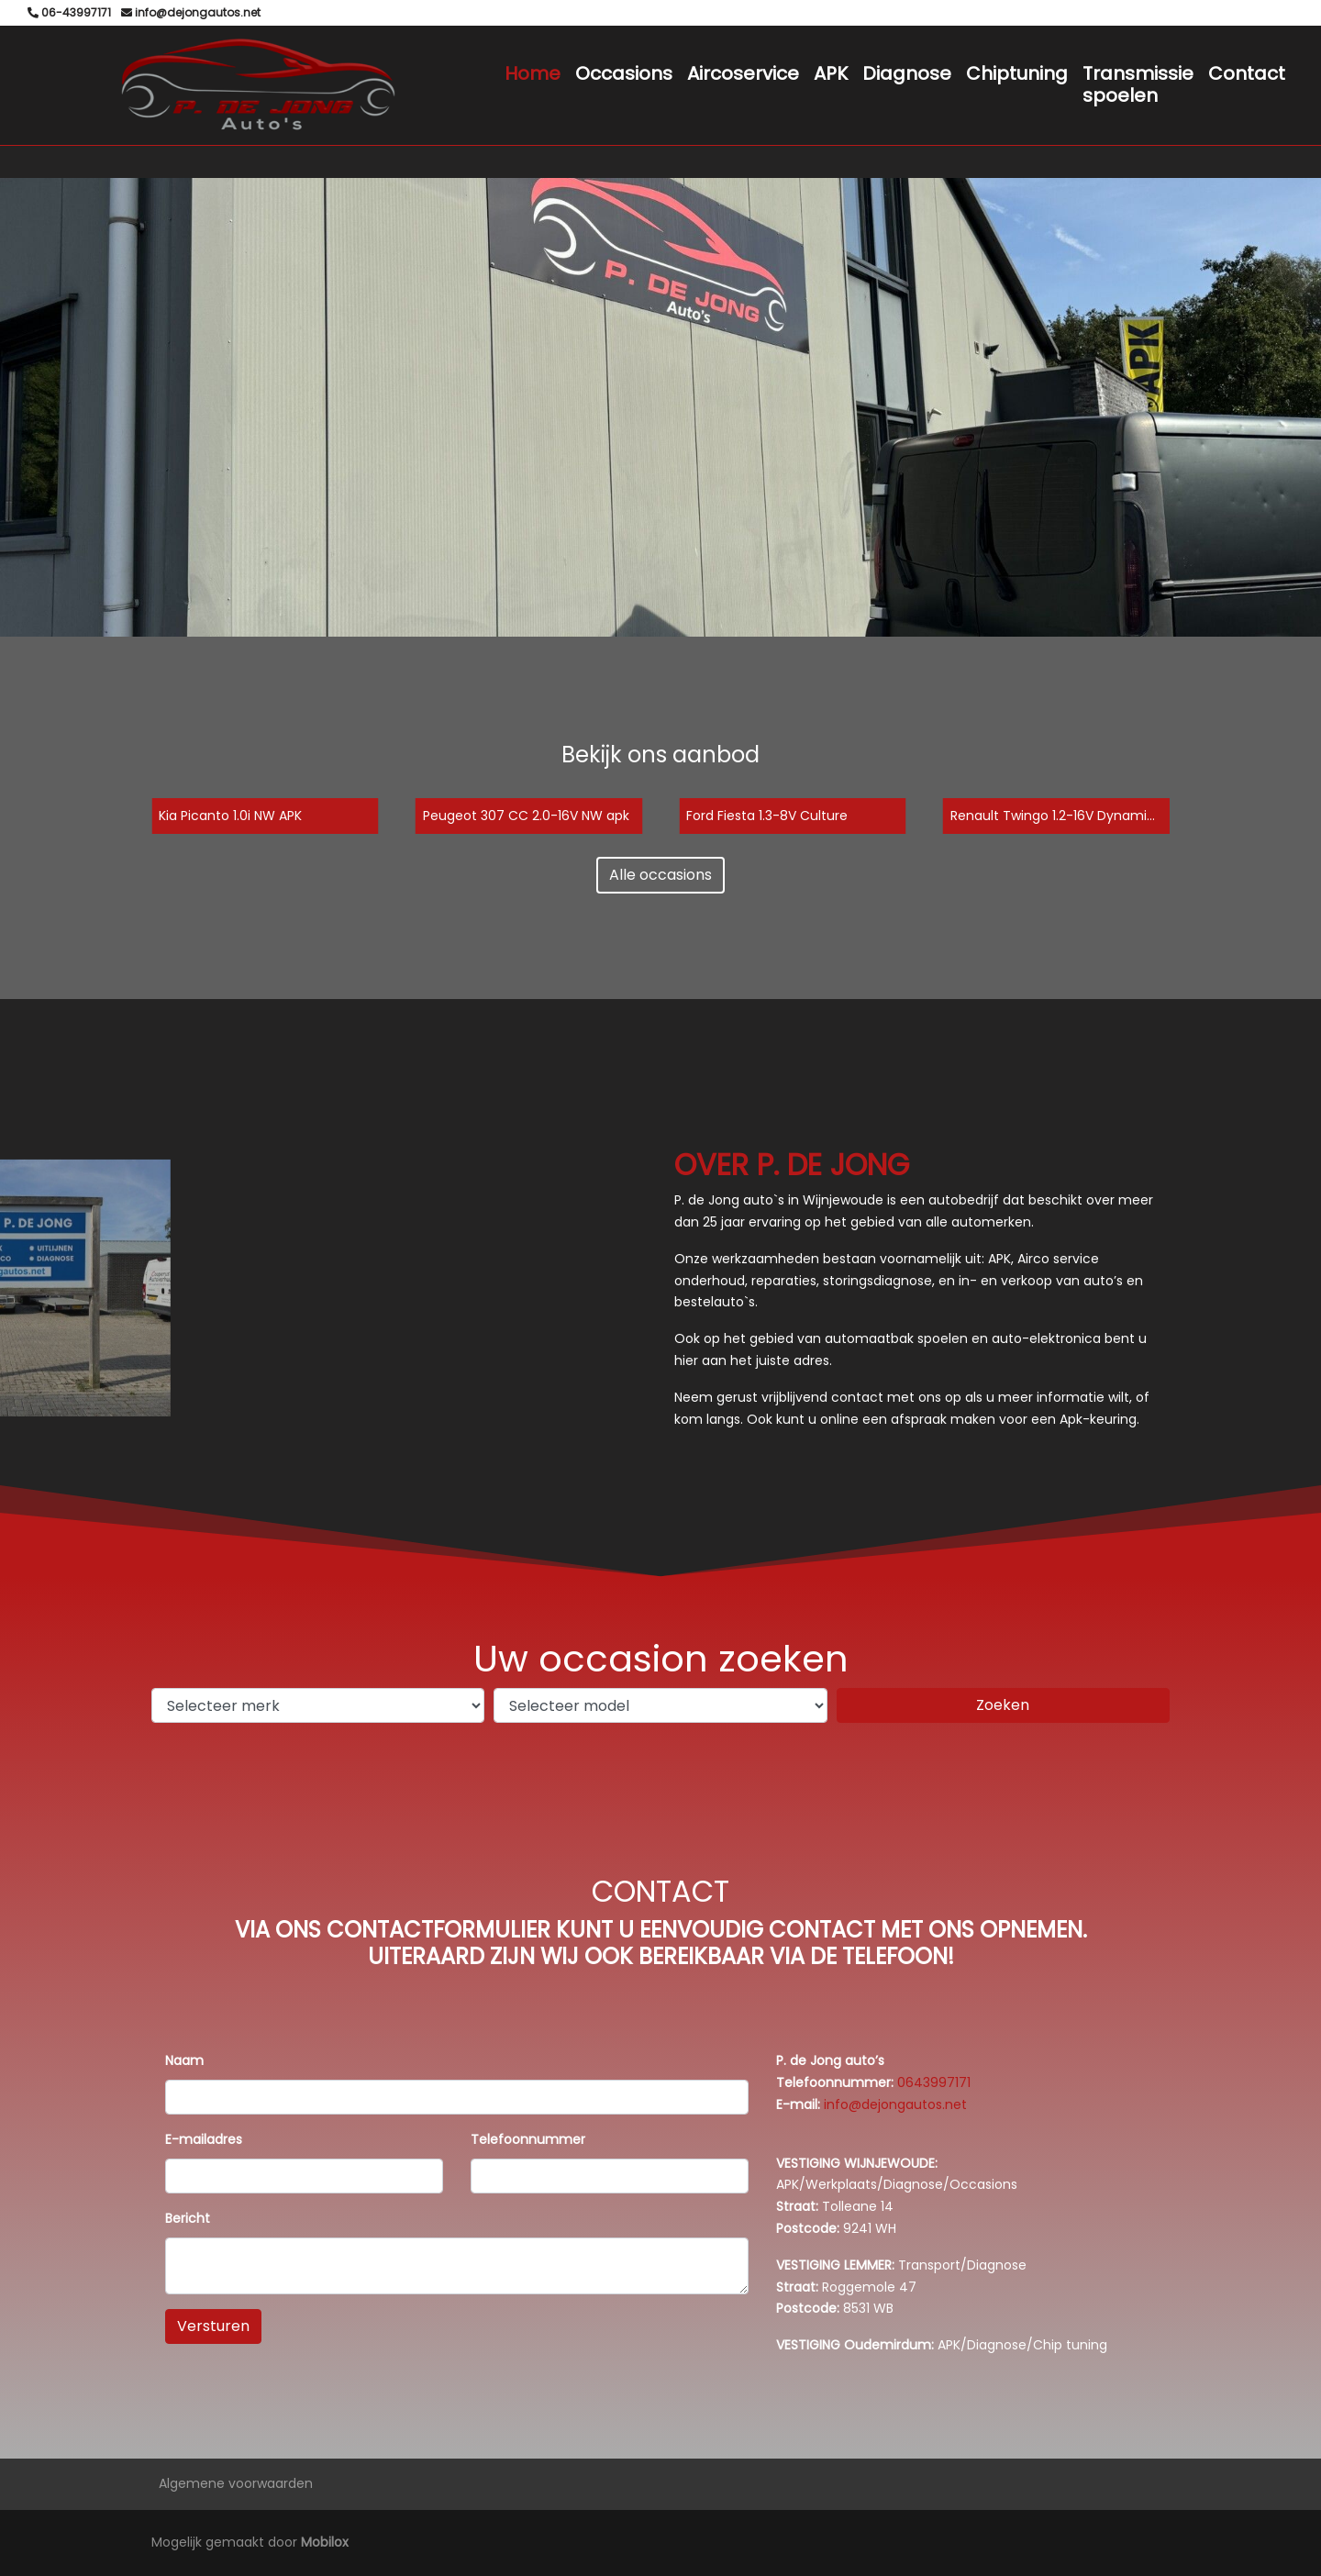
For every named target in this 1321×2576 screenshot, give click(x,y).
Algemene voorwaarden (236, 2483)
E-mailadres (203, 2139)
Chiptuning (1017, 73)
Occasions (623, 73)
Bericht (187, 2218)
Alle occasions (660, 874)
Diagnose (906, 73)
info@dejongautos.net (895, 2104)
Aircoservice (743, 73)
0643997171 (934, 2082)
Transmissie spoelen (1137, 84)
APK (831, 73)
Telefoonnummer (528, 2139)
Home (533, 73)
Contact (1246, 73)
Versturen (213, 2326)
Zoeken (1002, 1704)
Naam (184, 2060)
